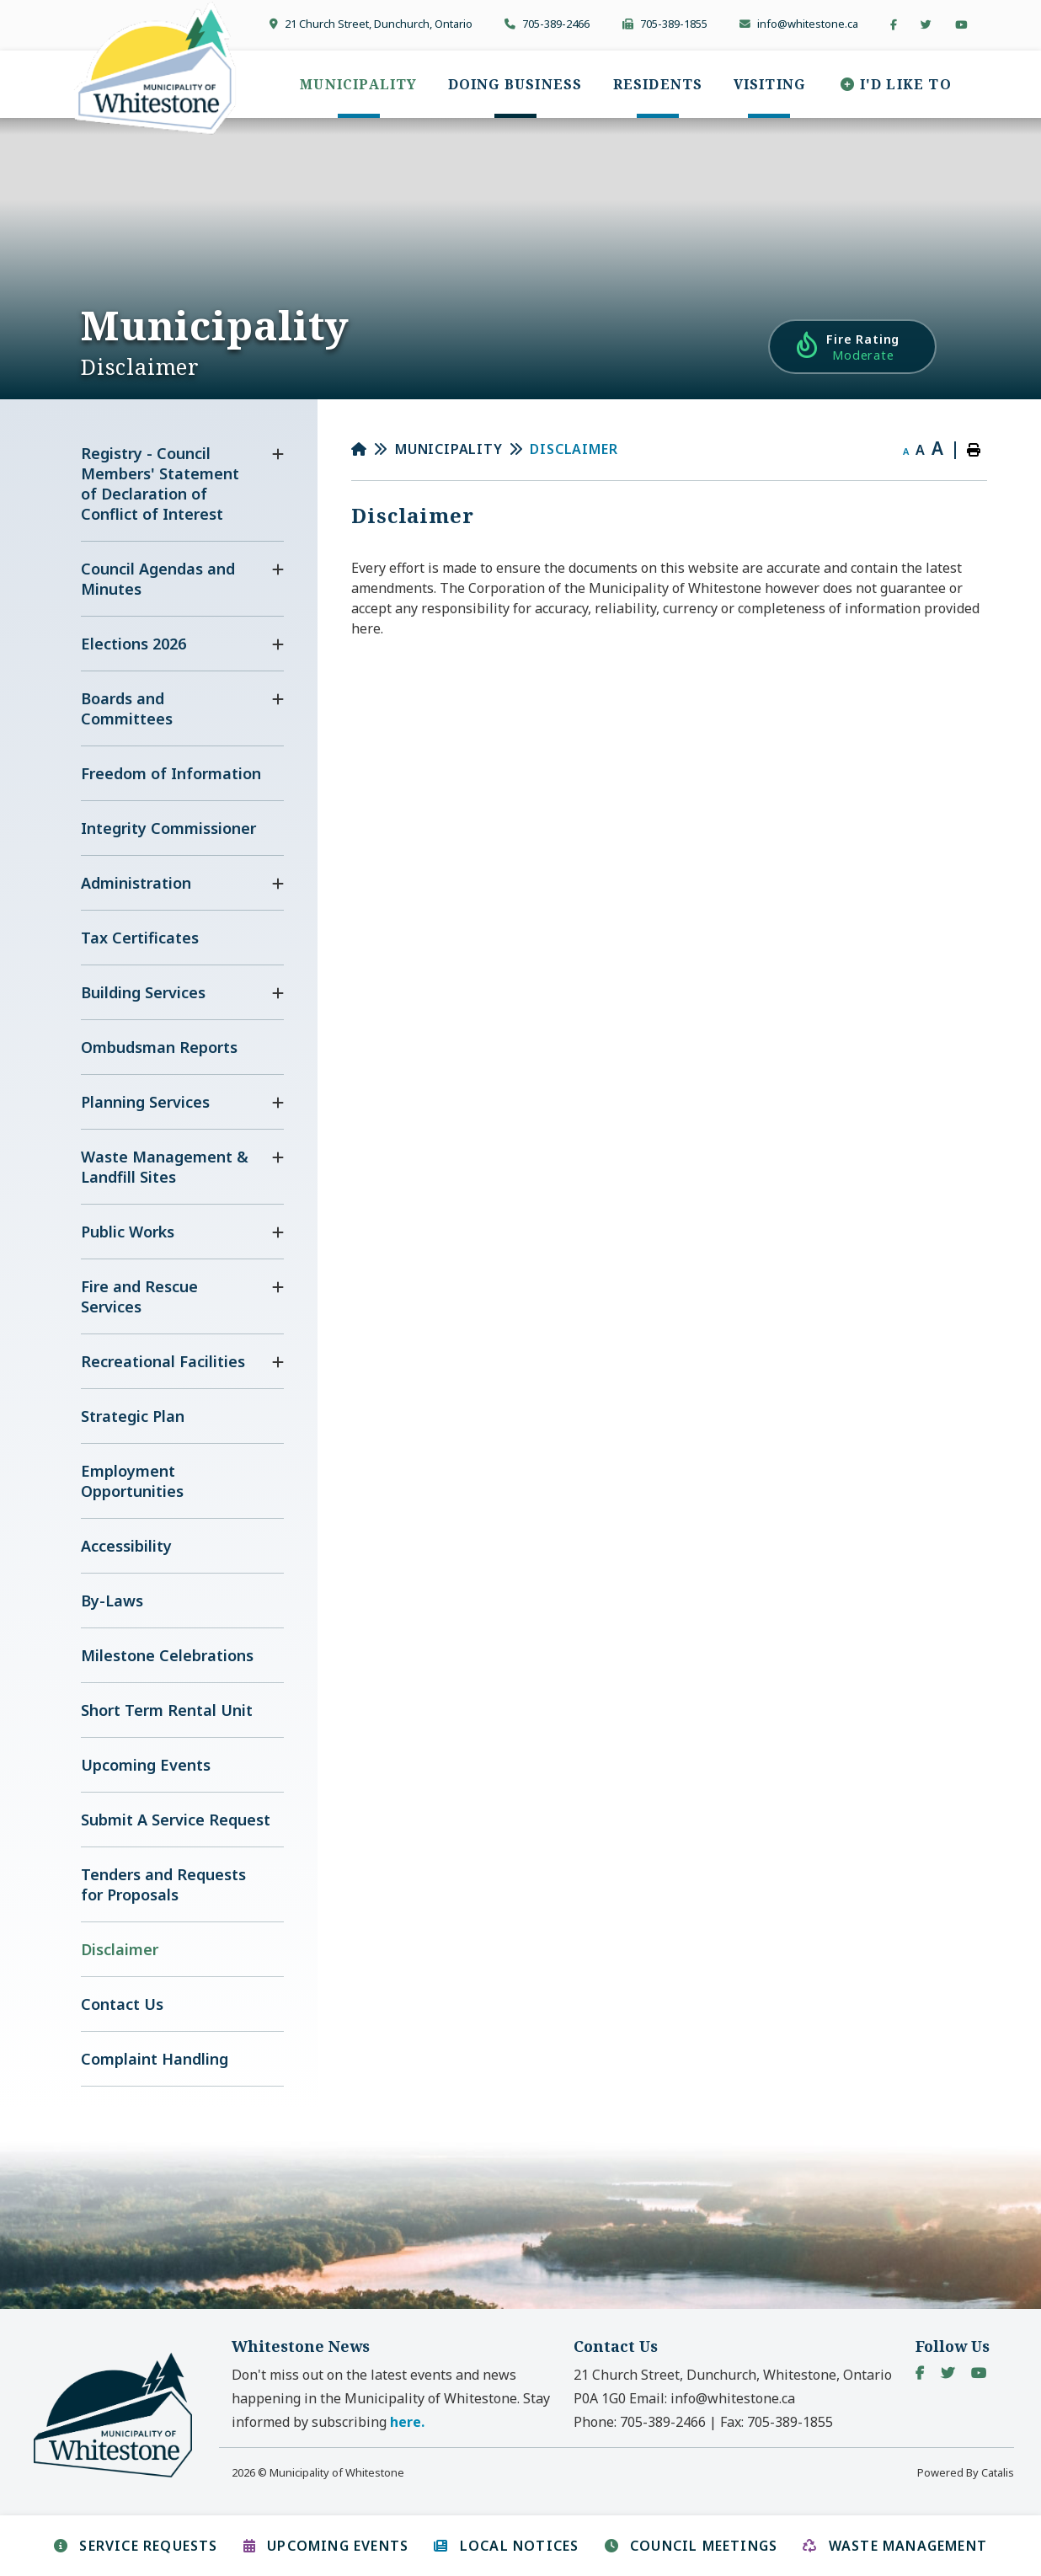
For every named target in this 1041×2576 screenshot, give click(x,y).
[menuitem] (358, 84)
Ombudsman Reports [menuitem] (159, 1047)
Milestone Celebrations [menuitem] (167, 1655)
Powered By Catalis (965, 2472)
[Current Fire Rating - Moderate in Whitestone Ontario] (852, 346)
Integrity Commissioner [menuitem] (168, 828)
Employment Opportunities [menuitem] (132, 1481)
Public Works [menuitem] (127, 1231)
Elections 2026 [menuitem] (133, 643)
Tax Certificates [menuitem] (140, 937)
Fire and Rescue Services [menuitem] (139, 1296)
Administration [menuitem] (136, 883)
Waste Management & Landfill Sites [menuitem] (164, 1166)
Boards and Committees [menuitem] (127, 708)
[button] (278, 454)
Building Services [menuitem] (143, 992)
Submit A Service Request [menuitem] (175, 1819)
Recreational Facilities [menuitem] (163, 1361)
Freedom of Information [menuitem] (171, 773)
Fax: (776, 2422)
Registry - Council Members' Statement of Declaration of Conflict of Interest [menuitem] (160, 483)
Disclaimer (573, 449)
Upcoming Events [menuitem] (146, 1765)
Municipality (449, 449)
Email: (712, 2398)
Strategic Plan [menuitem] (132, 1416)
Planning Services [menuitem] (145, 1102)
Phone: (640, 2422)
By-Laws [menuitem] (112, 1600)
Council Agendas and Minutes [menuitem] (158, 578)
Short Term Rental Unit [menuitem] (167, 1710)
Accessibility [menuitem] (126, 1546)
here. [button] (407, 2422)
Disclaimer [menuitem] (119, 1949)
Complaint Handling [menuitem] (154, 2059)
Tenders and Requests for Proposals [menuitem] (163, 1884)
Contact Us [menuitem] (122, 2004)
